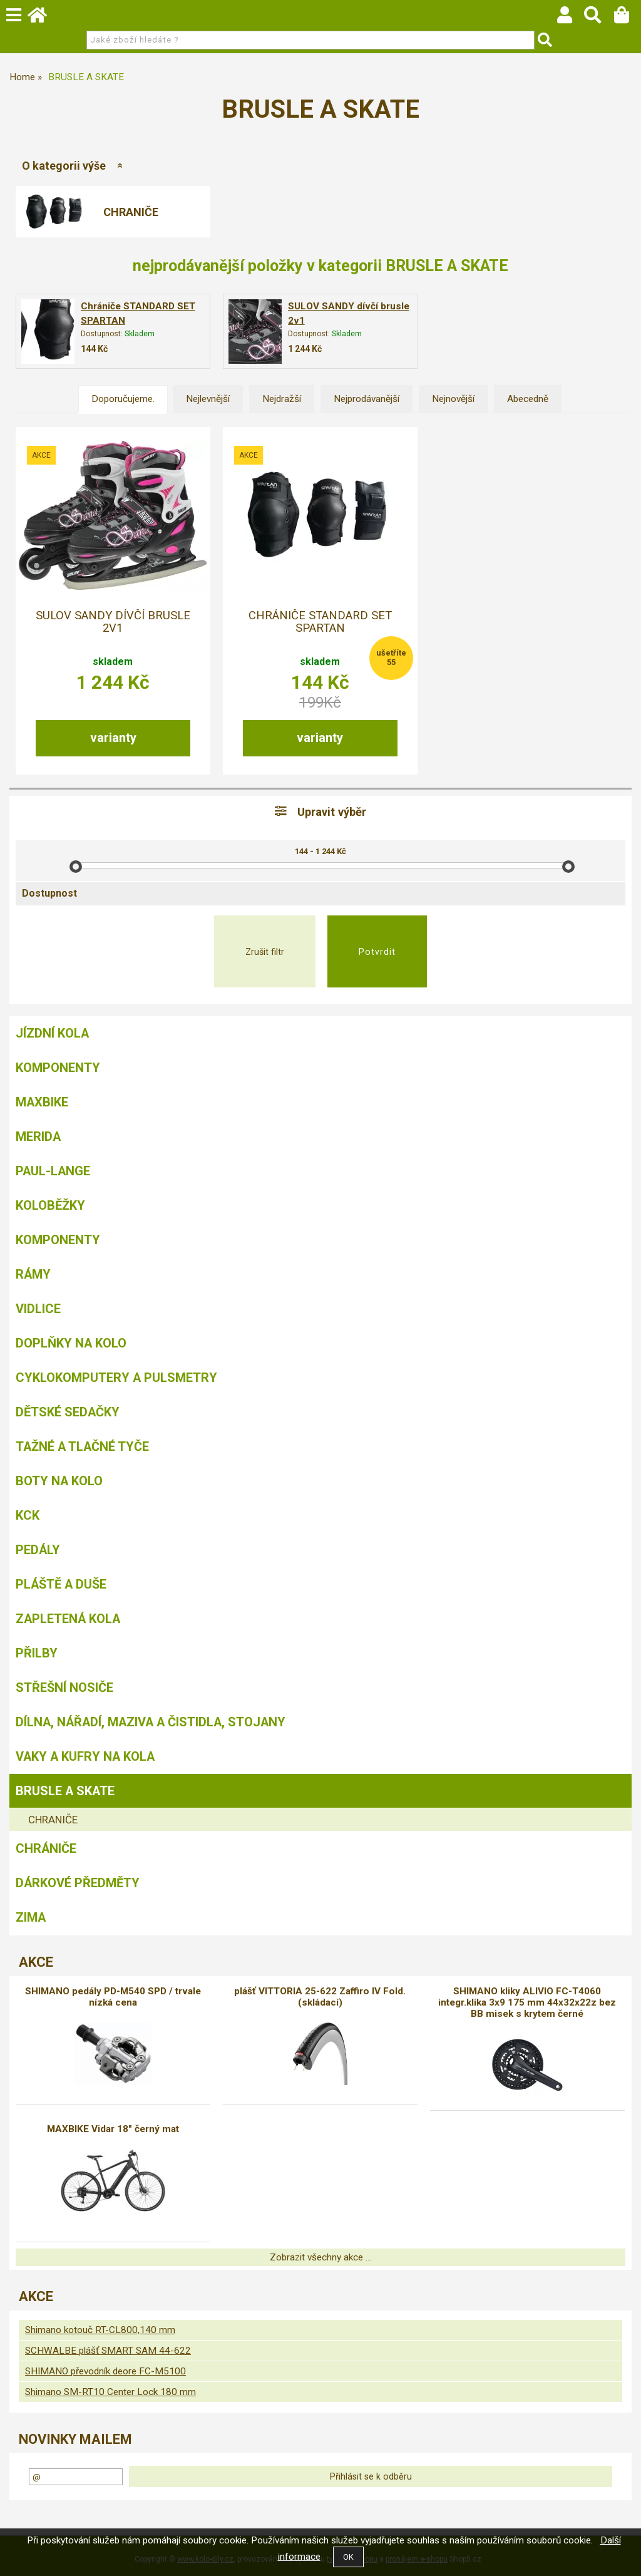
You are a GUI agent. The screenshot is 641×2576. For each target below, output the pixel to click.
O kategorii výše (64, 165)
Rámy (33, 1274)
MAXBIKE (42, 1102)
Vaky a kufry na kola (85, 1756)
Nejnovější (453, 398)
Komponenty (58, 1067)
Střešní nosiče (64, 1687)
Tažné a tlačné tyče (82, 1446)
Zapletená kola (68, 1618)
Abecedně (527, 398)
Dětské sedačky (68, 1411)
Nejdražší (281, 398)
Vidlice (38, 1308)
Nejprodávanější (366, 398)
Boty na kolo (59, 1480)
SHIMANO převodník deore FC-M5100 (105, 2371)
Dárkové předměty (78, 1882)
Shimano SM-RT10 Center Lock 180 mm (110, 2392)
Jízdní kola (52, 1033)
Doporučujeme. (123, 398)
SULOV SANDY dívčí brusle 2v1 (113, 621)
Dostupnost (49, 893)
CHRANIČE (130, 212)
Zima (31, 1917)
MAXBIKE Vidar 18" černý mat (113, 2129)
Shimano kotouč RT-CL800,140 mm (100, 2330)
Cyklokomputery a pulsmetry (116, 1377)
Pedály (38, 1549)
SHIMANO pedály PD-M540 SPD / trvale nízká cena (113, 1997)
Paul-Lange (53, 1170)
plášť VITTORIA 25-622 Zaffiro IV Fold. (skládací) (320, 1997)
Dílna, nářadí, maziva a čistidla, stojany (150, 1721)
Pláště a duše (61, 1584)
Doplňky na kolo (71, 1343)
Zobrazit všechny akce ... (320, 2257)
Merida (38, 1136)
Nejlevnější (208, 398)
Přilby (37, 1653)
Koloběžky (50, 1205)
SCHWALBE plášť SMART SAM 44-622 (108, 2350)
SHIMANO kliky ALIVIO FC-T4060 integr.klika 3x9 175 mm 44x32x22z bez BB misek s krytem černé (527, 2002)
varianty (113, 737)
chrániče (46, 1848)
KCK (27, 1515)
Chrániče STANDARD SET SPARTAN (320, 621)
